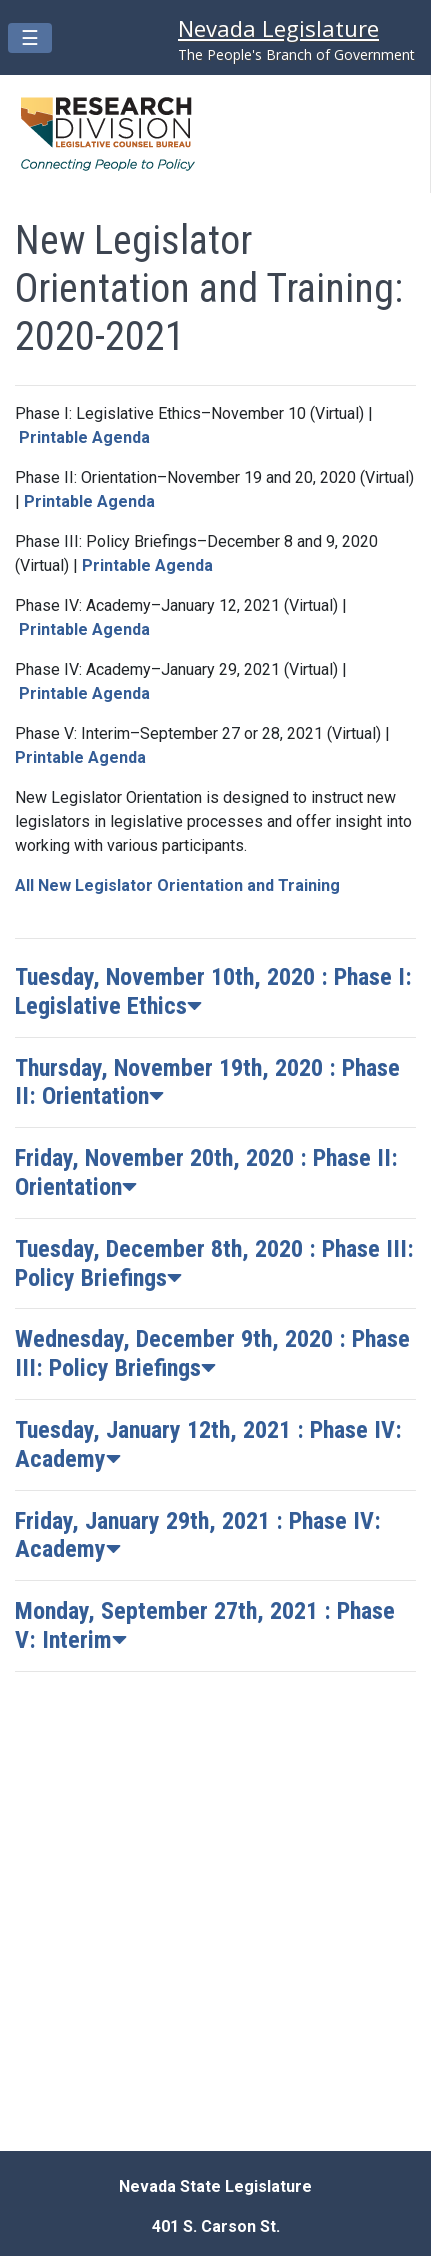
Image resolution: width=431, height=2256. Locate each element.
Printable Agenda (84, 437)
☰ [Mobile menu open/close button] (36, 37)
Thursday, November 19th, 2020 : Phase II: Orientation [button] (207, 1082)
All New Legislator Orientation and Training (177, 885)
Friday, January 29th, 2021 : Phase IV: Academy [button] (198, 1535)
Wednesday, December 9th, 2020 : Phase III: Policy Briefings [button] (212, 1353)
